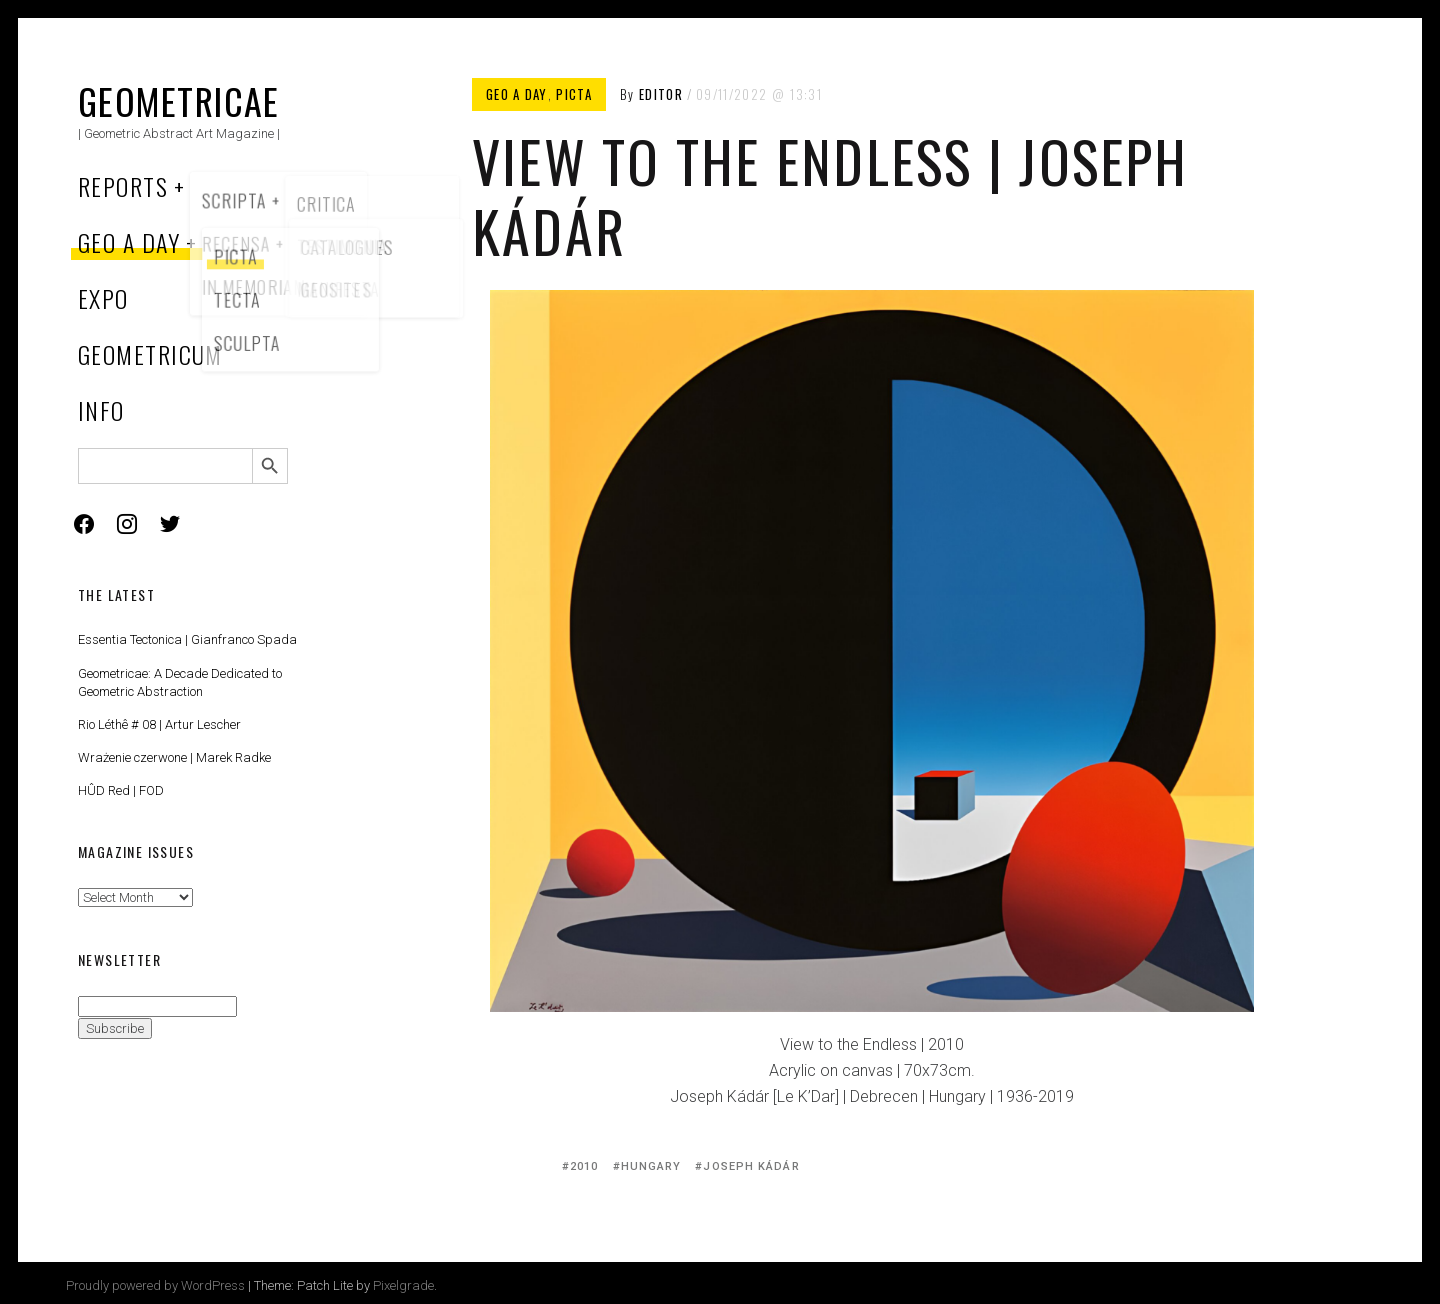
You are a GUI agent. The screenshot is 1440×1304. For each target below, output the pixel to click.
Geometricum (150, 354)
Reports (123, 186)
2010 (584, 1166)
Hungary (651, 1166)
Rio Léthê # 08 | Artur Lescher (159, 724)
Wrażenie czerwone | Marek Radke (174, 757)
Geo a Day (129, 242)
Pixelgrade (403, 1285)
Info (101, 410)
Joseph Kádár (751, 1166)
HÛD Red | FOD (121, 790)
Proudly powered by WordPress (155, 1285)
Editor (661, 94)
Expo (103, 298)
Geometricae (179, 100)
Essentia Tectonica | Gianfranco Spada (187, 639)
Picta (574, 94)
